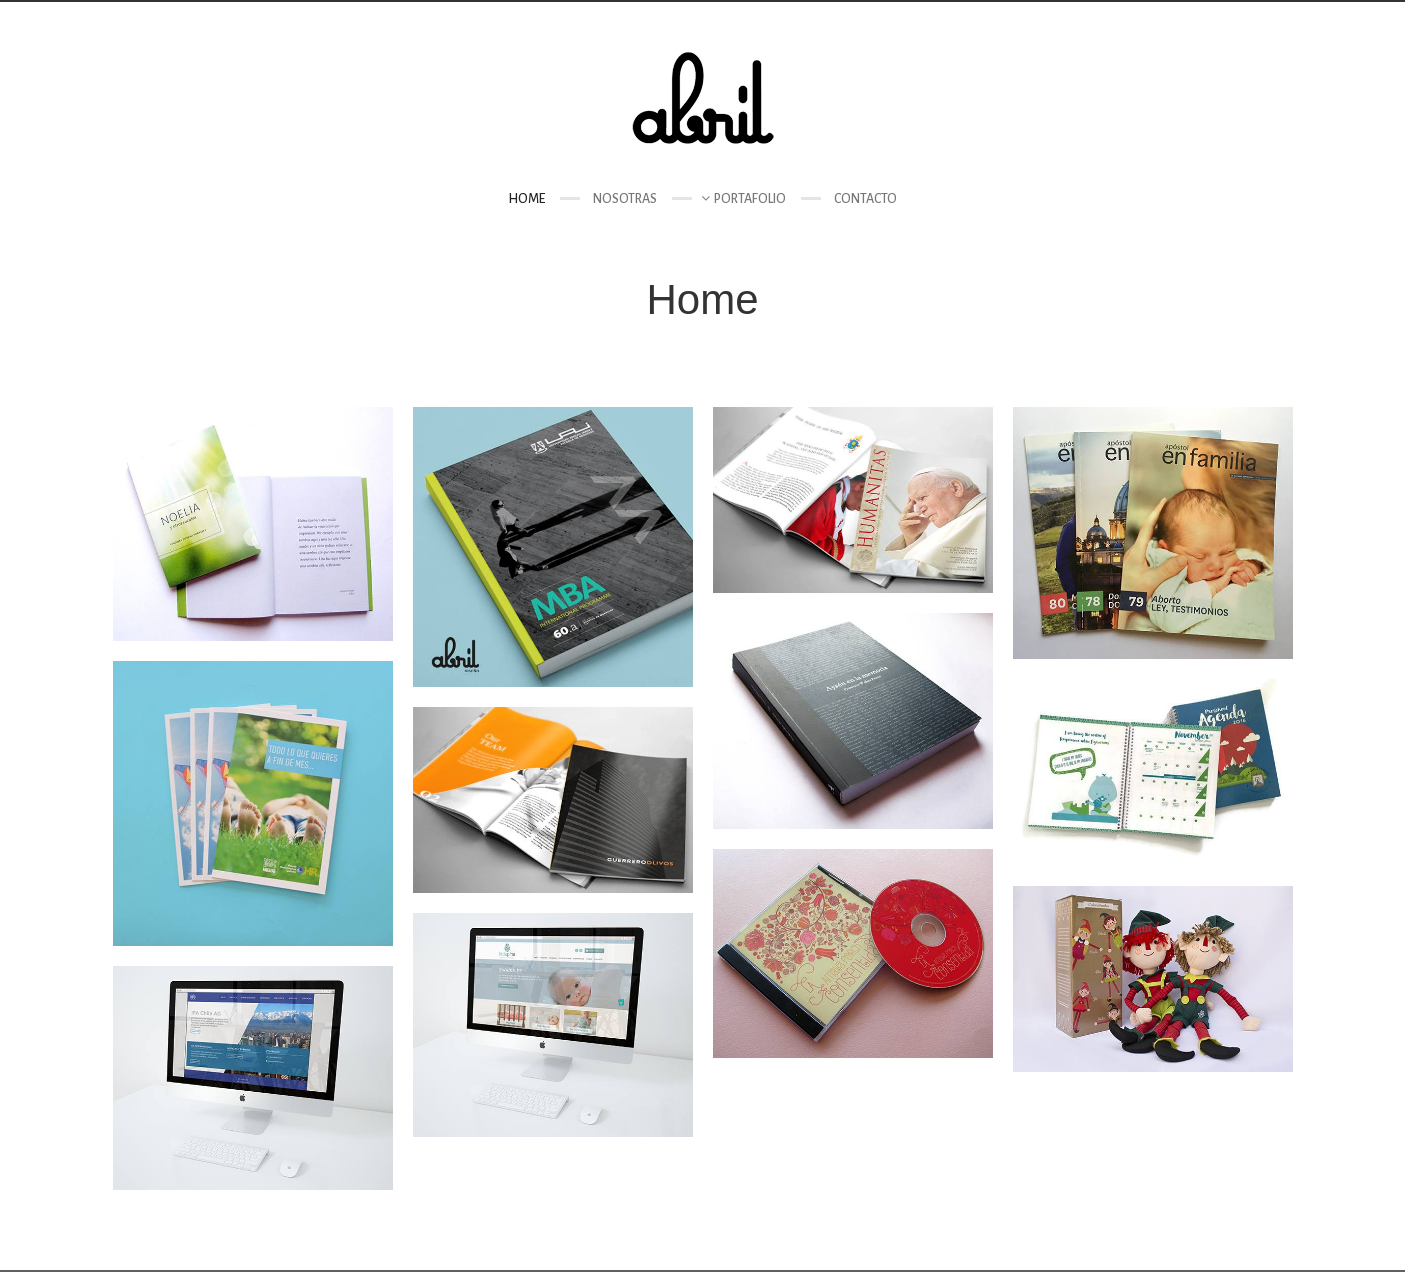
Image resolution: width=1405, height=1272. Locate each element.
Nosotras (625, 199)
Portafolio (750, 199)
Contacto (865, 199)
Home (526, 199)
